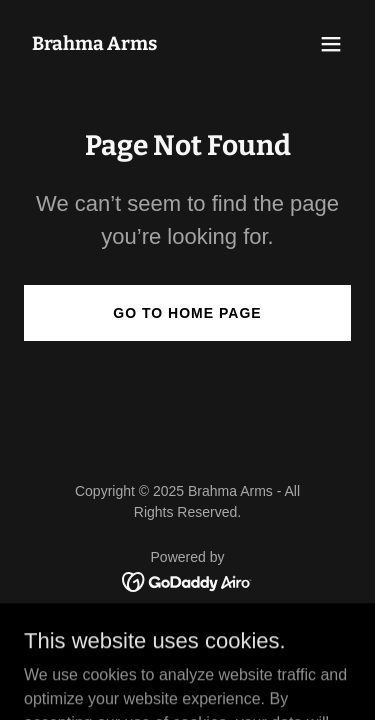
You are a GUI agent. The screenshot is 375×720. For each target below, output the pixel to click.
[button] (331, 44)
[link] (94, 44)
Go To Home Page (187, 313)
